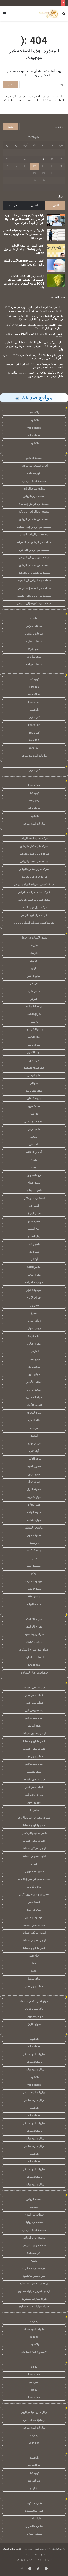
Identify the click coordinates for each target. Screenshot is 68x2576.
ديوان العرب (34, 1320)
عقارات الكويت (34, 2503)
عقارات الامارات (34, 2518)
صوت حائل (34, 1481)
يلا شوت (34, 412)
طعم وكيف (34, 1244)
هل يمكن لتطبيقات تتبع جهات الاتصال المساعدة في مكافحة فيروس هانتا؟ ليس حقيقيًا (23, 234)
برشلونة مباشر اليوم (34, 2420)
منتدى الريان (34, 1604)
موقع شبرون (34, 1497)
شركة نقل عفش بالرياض (34, 846)
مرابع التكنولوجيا (34, 1029)
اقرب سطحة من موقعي (34, 465)
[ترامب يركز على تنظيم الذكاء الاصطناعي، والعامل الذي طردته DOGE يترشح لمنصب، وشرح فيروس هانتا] (56, 280)
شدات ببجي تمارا (34, 1695)
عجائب (34, 1136)
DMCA (47, 100)
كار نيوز (34, 1113)
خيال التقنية (34, 1037)
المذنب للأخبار (34, 1382)
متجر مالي (34, 991)
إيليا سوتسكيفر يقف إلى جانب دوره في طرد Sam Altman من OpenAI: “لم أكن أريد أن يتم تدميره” (24, 219)
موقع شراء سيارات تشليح (34, 2283)
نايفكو (34, 1573)
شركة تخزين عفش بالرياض (34, 853)
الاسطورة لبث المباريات (34, 2352)
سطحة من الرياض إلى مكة (34, 511)
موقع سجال (34, 1359)
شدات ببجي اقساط (34, 1687)
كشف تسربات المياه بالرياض (34, 899)
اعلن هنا (34, 945)
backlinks (34, 1665)
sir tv (34, 2389)
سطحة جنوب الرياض (34, 2245)
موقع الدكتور (34, 1458)
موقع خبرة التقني (34, 1121)
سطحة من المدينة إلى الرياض (34, 588)
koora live (34, 702)
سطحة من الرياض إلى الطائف (34, 527)
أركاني (34, 1259)
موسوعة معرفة (34, 1581)
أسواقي (34, 1083)
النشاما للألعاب (34, 1405)
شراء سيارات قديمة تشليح (34, 2306)
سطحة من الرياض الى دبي (34, 550)
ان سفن (34, 1021)
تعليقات (13, 205)
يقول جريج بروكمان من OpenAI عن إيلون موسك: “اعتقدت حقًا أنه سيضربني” (34, 365)
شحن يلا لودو (34, 1886)
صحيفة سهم (34, 1535)
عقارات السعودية (34, 2510)
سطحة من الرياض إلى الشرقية (34, 542)
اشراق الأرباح (34, 1297)
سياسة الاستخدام (15, 96)
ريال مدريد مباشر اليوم (34, 2412)
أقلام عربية (34, 1336)
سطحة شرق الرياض (34, 488)
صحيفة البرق (34, 1489)
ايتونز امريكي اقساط (34, 1848)
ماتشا (34, 1971)
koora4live (34, 694)
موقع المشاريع (34, 1397)
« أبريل (61, 196)
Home (48, 2560)
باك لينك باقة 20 (34, 2008)
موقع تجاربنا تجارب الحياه (34, 2001)
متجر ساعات (34, 656)
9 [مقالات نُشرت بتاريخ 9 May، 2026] (61, 166)
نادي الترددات (34, 1190)
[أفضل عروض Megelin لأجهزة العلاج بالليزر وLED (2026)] (56, 265)
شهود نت (34, 1251)
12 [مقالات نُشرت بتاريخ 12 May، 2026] (34, 166)
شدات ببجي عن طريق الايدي (34, 1817)
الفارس (34, 1351)
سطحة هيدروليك (34, 2222)
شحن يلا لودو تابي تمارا (34, 1833)
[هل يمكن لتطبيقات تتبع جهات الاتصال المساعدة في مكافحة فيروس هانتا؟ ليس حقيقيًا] (56, 235)
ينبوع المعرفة (34, 1412)
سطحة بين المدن (34, 2214)
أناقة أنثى (34, 1144)
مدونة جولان (34, 1343)
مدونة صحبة (34, 1274)
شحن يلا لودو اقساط (34, 1741)
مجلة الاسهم (34, 1052)
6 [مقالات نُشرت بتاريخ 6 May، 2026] (25, 159)
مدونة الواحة (34, 1512)
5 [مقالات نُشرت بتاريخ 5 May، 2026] (34, 159)
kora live (34, 800)
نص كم (34, 983)
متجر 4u (34, 1810)
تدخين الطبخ (34, 1466)
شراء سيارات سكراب (34, 2268)
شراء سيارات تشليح (34, 2276)
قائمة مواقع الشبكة (12, 2549)
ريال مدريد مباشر (34, 2069)
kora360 (34, 686)
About (39, 2560)
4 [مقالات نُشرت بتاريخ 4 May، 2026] (43, 159)
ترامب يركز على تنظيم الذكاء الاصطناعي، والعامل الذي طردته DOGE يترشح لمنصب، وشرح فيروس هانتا (33, 346)
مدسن (34, 1167)
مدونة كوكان (34, 1098)
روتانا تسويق (34, 1175)
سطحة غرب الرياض (34, 496)
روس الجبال (34, 1328)
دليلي (34, 968)
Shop (30, 2560)
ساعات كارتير (34, 626)
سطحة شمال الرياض (34, 481)
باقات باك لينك (34, 1642)
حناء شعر (34, 1955)
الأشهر (34, 205)
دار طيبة (34, 1543)
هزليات (34, 1428)
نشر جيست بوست (34, 2016)
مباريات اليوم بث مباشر (34, 755)
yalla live (34, 2443)
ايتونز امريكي (34, 1725)
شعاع (34, 1313)
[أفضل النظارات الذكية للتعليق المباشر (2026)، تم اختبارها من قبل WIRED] (56, 250)
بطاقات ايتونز (34, 1909)
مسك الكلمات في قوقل (34, 937)
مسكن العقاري (34, 2533)
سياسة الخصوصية (39, 96)
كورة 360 (34, 732)
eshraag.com (28, 2554)
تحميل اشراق (34, 1213)
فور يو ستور (34, 1802)
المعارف (34, 1205)
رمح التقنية (34, 1228)
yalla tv (34, 2336)
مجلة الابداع (34, 1182)
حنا (34, 1963)
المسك (34, 1435)
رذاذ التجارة (34, 1236)
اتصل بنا (59, 100)
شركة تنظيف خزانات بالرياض (34, 892)
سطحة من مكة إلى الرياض (34, 519)
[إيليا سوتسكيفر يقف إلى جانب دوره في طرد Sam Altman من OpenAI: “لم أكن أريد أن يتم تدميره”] (56, 220)
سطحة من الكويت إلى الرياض (34, 603)
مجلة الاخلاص (34, 1588)
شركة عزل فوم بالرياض (34, 876)
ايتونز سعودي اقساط (34, 1733)
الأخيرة (55, 205)
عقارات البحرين (34, 2526)
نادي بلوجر (34, 1129)
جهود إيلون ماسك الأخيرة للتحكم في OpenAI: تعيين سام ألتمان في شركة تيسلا (33, 356)
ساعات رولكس (34, 633)
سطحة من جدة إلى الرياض (34, 565)
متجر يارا (34, 1305)
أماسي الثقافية (34, 1152)
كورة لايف (34, 679)
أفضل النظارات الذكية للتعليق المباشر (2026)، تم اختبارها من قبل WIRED (24, 249)
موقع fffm (34, 1596)
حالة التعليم (34, 1420)
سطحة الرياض (34, 458)
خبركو (34, 999)
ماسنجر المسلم (34, 1527)
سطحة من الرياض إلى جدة (34, 504)
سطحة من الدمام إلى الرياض (34, 572)
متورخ (34, 1159)
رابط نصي (33, 100)
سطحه (34, 2207)
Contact (20, 2560)
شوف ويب (34, 1044)
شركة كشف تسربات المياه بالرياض (34, 884)
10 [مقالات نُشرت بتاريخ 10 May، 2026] (52, 166)
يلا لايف (34, 2321)
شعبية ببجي (34, 1902)
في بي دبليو (34, 1443)
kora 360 (34, 748)
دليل (34, 1558)
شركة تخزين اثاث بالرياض (34, 838)
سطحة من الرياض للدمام (34, 534)
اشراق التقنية (34, 1014)
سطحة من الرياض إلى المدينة (34, 580)
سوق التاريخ (34, 2024)
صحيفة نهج (34, 1106)
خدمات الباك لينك (14, 100)
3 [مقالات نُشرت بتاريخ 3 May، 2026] (52, 159)
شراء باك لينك (34, 1619)
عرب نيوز (34, 1060)
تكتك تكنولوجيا (34, 1090)
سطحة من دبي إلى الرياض (34, 557)
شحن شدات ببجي (34, 1871)
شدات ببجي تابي (34, 1710)
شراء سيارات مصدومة (34, 2299)
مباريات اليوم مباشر (34, 823)
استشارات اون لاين (34, 1198)
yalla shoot (34, 427)
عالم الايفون (34, 1075)
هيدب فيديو (34, 1221)
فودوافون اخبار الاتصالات (34, 1672)
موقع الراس (34, 1389)
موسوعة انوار (34, 1290)
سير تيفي (34, 2382)
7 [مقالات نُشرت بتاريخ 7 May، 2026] (16, 159)
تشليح (34, 2260)
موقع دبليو (34, 1374)
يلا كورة (34, 2488)
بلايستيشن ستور (34, 1917)
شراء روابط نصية (34, 1634)
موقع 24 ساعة (34, 1006)
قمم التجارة (34, 1504)
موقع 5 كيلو (33, 976)
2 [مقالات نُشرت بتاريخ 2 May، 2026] (61, 159)
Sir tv (34, 2366)
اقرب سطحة (34, 473)
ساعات (34, 618)
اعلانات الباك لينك (34, 1657)
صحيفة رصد (34, 1565)
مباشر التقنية (34, 1267)
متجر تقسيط (34, 1771)
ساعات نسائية (34, 641)
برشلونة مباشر (34, 2061)
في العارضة (34, 2480)
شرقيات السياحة (34, 1282)
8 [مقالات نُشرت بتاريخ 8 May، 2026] (7, 159)
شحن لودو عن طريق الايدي (34, 1894)
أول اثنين (34, 1451)
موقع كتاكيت (34, 1550)
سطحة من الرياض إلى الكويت (34, 595)
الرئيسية (57, 96)
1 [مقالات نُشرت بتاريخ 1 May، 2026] (7, 152)
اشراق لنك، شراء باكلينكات (34, 1649)
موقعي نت (34, 1366)
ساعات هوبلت (34, 664)
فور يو (34, 1863)
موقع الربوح (34, 1474)
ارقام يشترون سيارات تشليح (34, 2291)
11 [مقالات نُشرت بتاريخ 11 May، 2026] (43, 166)
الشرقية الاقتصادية (34, 1067)
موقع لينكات (34, 1520)
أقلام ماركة (34, 649)
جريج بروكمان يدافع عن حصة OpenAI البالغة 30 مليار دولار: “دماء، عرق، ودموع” (35, 374)
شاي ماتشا (34, 1978)
